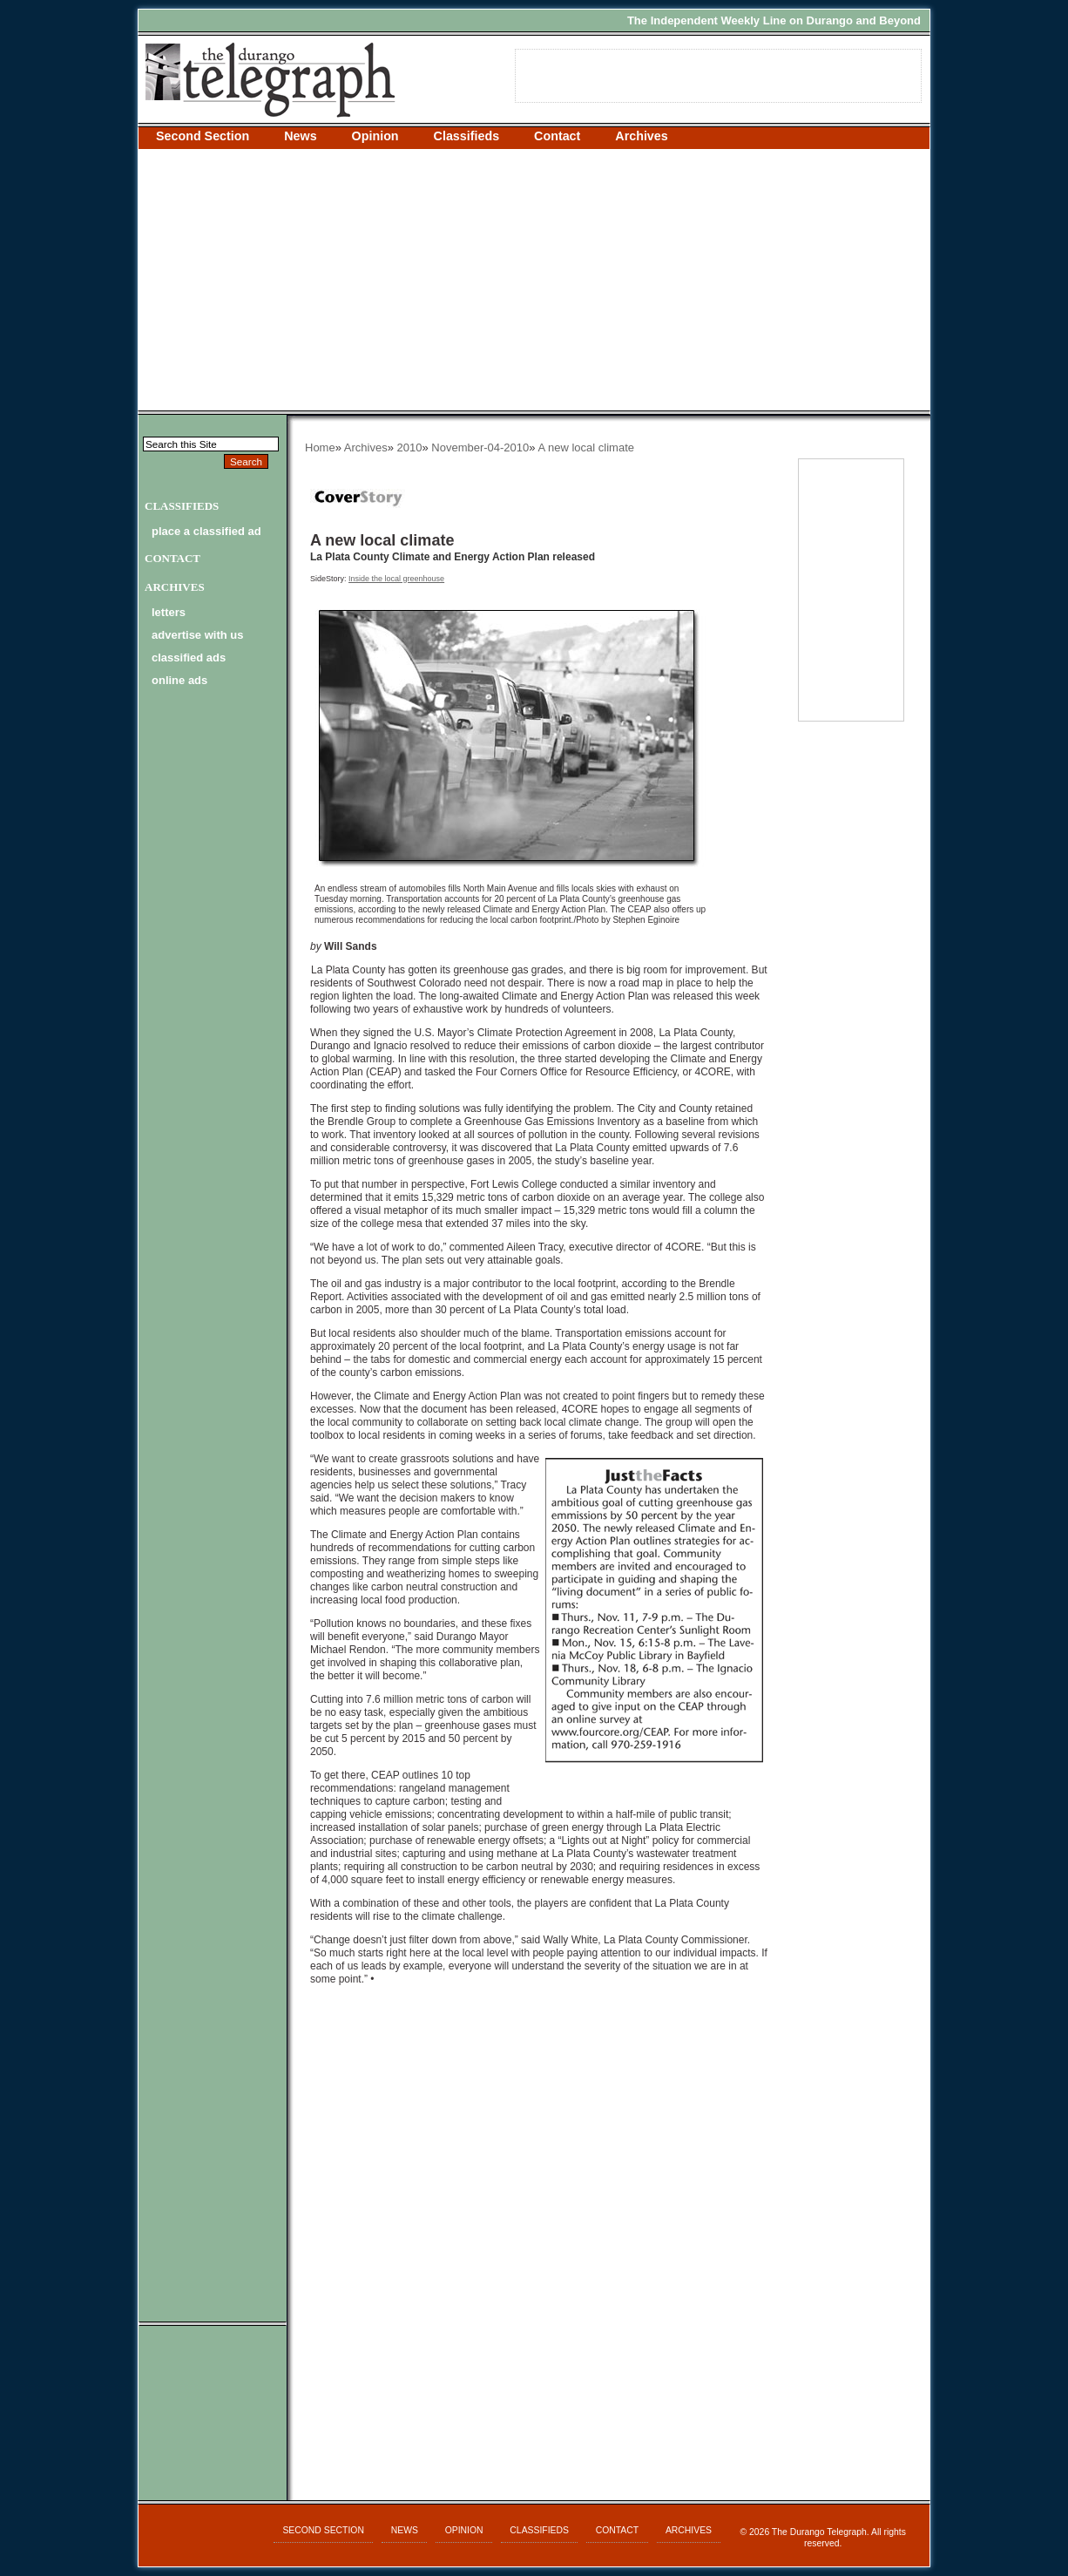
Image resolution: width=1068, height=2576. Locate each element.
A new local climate (585, 447)
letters (169, 612)
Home (320, 447)
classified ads (189, 657)
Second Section (202, 136)
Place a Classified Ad (206, 531)
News (300, 136)
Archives (641, 136)
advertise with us (197, 634)
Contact (557, 136)
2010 (409, 447)
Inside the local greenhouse (396, 578)
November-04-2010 (480, 447)
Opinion (375, 136)
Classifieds (467, 136)
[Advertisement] (534, 280)
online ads (179, 680)
